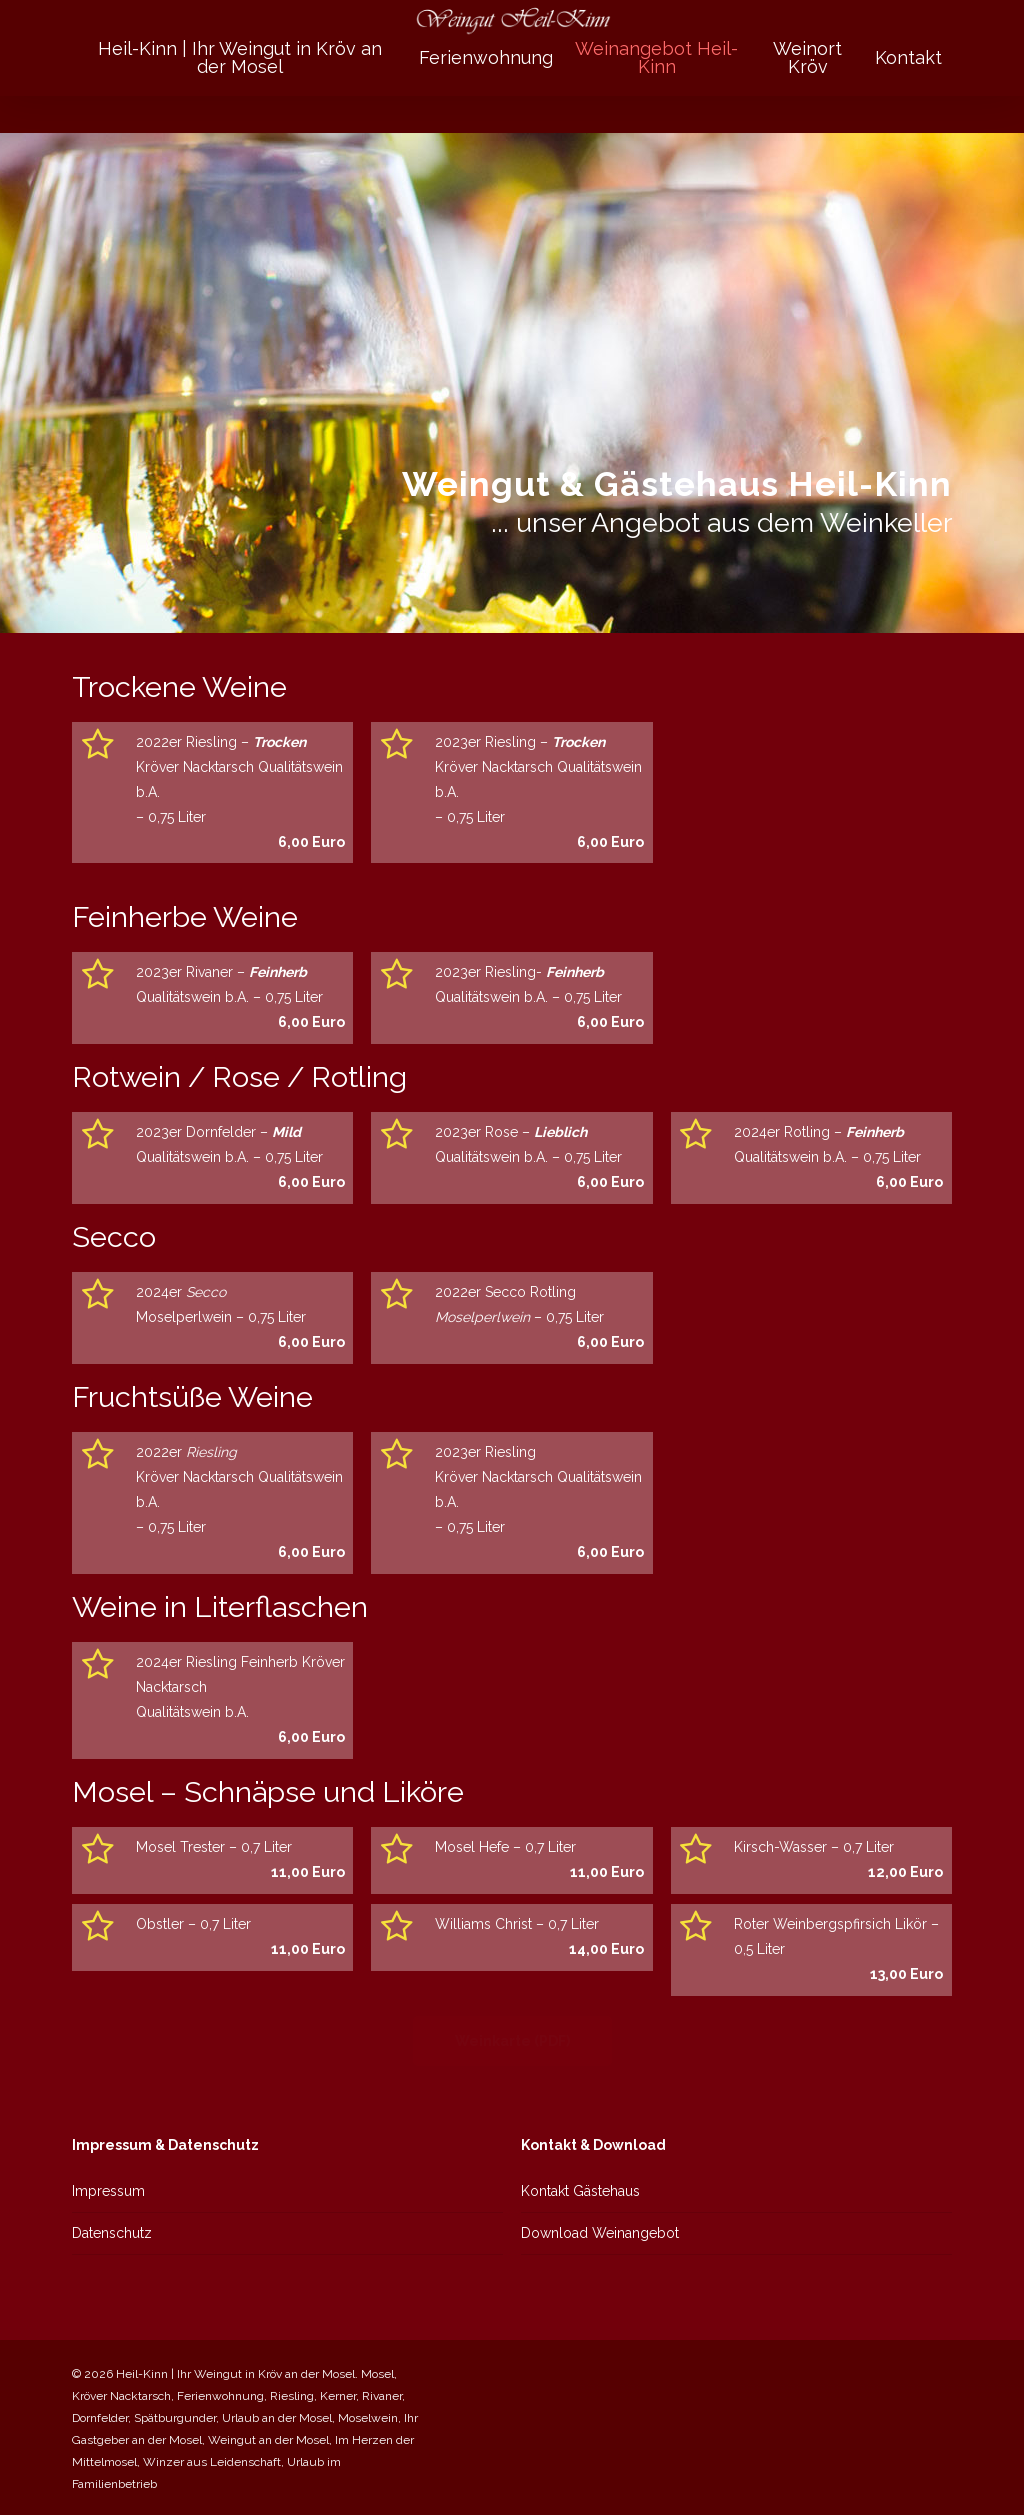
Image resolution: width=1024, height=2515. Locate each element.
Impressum (108, 2191)
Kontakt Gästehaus (580, 2191)
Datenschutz (112, 2233)
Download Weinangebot (600, 2233)
